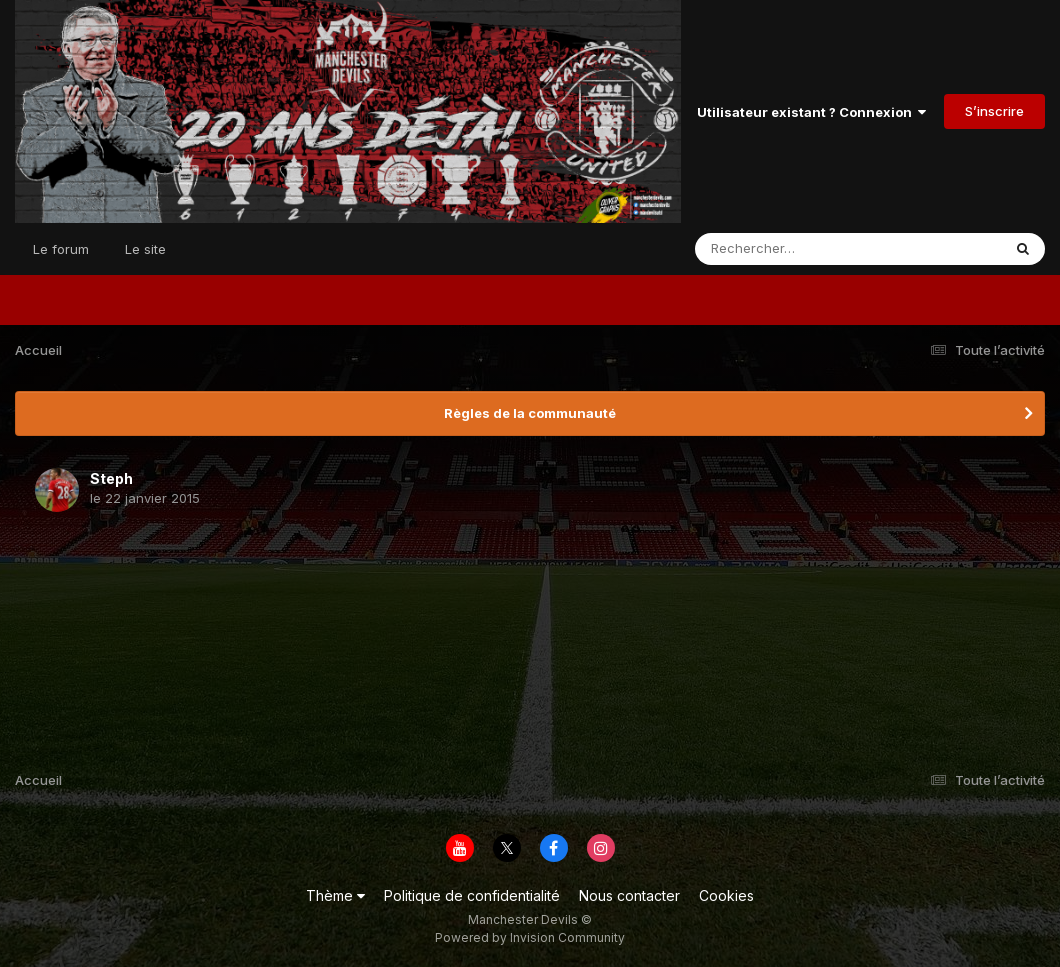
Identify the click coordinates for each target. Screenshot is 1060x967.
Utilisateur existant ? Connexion (811, 112)
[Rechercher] (790, 249)
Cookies (726, 895)
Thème (335, 895)
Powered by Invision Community (530, 937)
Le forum (61, 249)
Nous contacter (629, 895)
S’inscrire (994, 111)
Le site (145, 249)
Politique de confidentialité (472, 895)
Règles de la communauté (530, 413)
